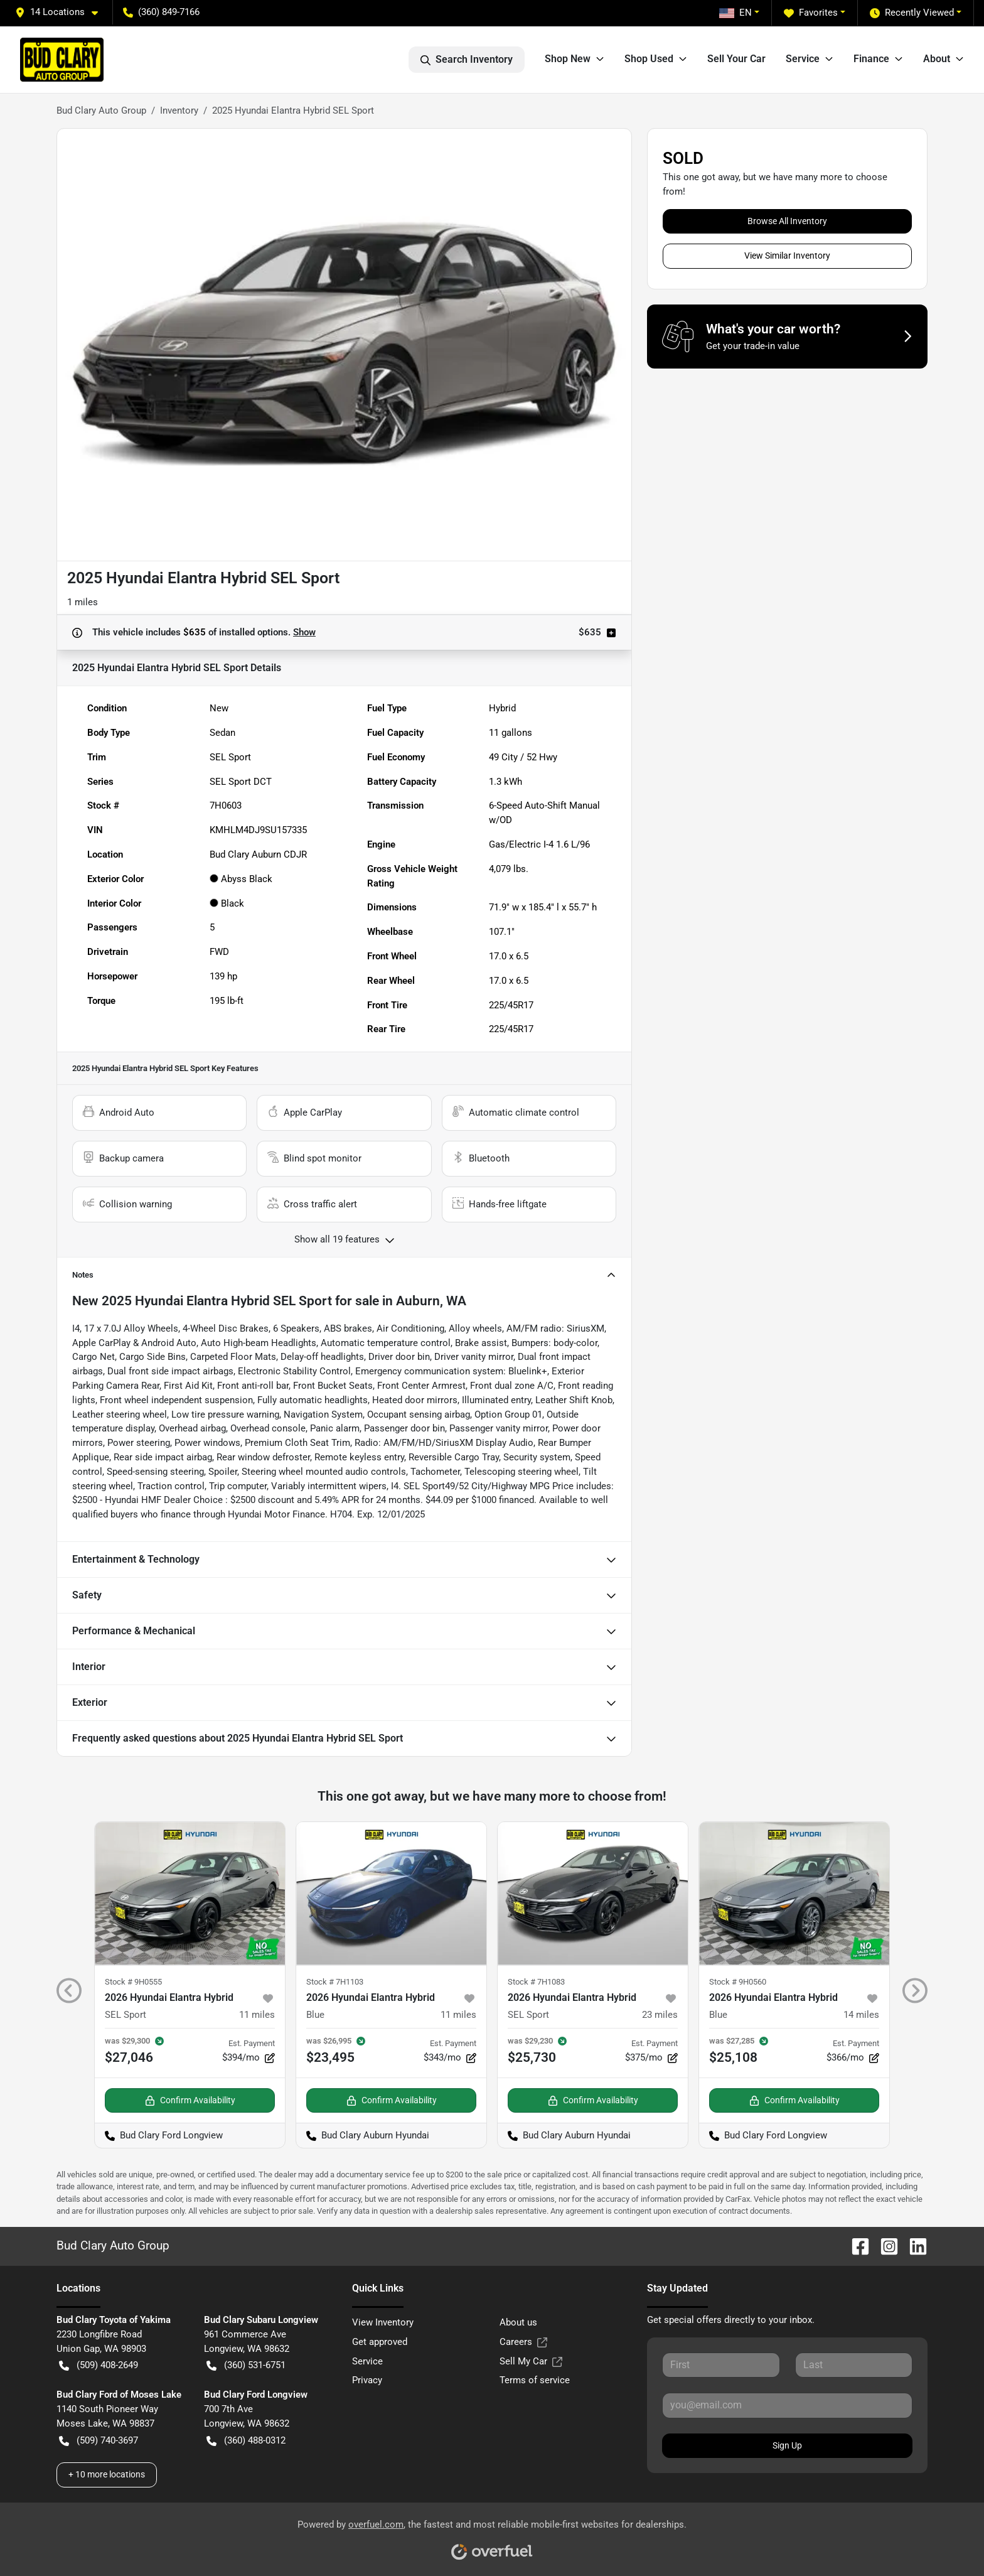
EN (735, 12)
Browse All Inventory (787, 221)
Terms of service (535, 2380)
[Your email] (787, 2405)
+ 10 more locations (106, 2474)
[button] (61, 12)
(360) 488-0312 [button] (246, 2440)
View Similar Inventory (787, 256)
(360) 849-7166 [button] (161, 12)
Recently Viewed (912, 13)
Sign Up (787, 2445)
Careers (523, 2342)
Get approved (379, 2341)
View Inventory (383, 2322)
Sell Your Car (736, 59)
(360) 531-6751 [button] (246, 2365)
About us (518, 2322)
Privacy (367, 2380)
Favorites (811, 13)
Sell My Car (531, 2361)
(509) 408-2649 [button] (98, 2365)
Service (367, 2361)
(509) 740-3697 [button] (98, 2440)
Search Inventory (466, 59)
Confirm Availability (190, 2100)
